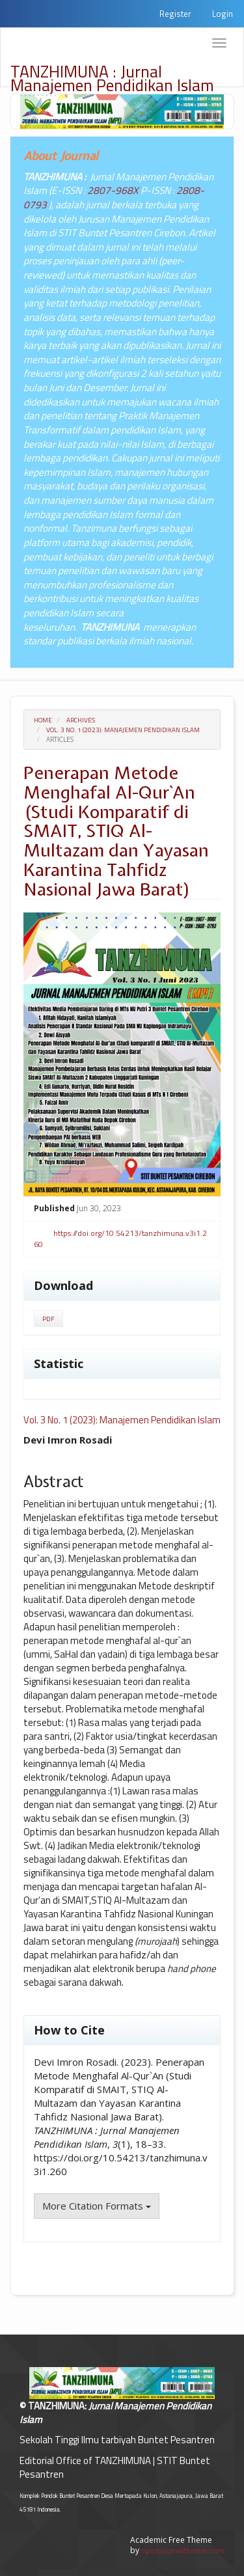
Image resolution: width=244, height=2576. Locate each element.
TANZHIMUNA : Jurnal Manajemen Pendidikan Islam (112, 73)
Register (175, 13)
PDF (48, 1318)
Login (222, 13)
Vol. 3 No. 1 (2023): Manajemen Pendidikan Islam (123, 730)
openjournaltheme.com (182, 2550)
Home (43, 720)
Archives (80, 720)
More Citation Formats (96, 2205)
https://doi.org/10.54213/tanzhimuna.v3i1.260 (120, 1238)
